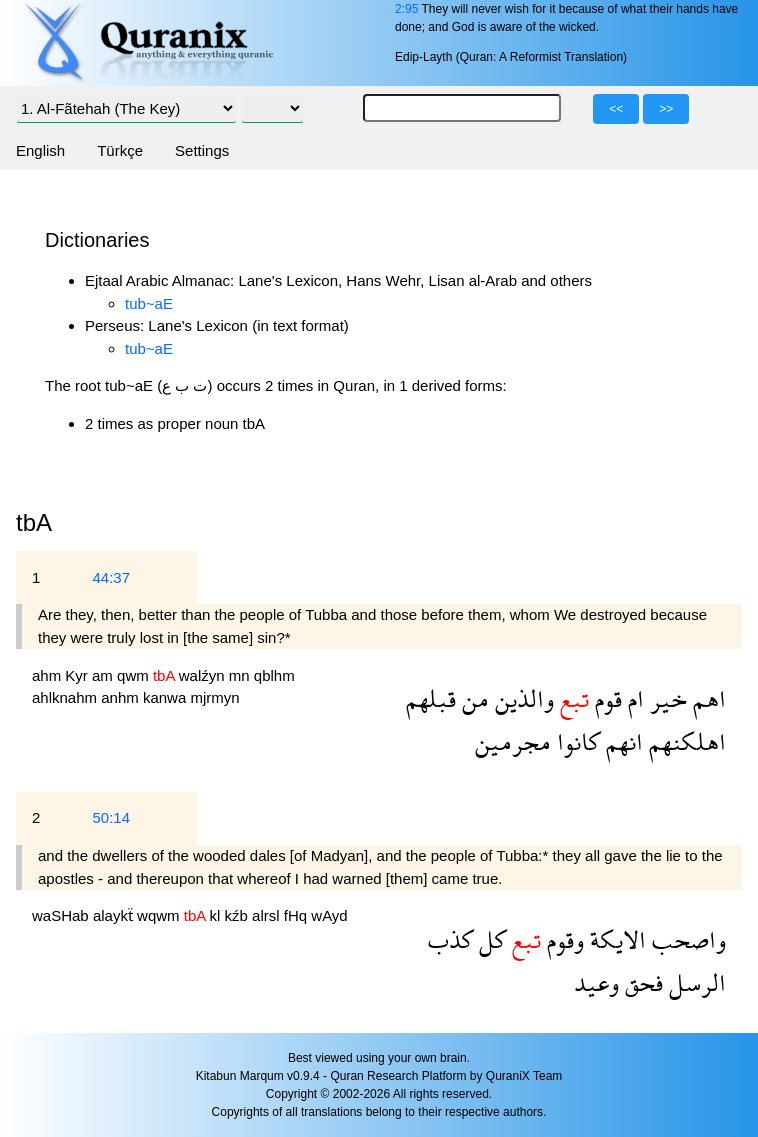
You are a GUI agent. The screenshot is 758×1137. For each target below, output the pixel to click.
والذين (521, 698)
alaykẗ (115, 915)
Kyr (78, 675)
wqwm (160, 915)
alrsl (268, 915)
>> (666, 109)
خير (665, 698)
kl (217, 915)
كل (489, 939)
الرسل (694, 982)
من (472, 698)
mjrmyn (214, 697)
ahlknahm (66, 697)
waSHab (62, 915)
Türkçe (120, 150)
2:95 (406, 9)
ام (633, 698)
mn (241, 675)
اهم (706, 698)
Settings (202, 150)
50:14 (111, 817)
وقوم (562, 939)
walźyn (204, 675)
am (104, 675)
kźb (239, 915)
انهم (621, 741)
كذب (450, 939)
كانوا (575, 741)
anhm (122, 697)
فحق (641, 982)
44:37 (111, 577)
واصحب (686, 939)
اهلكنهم (684, 741)
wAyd (329, 915)
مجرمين (513, 741)
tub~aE (149, 303)
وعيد (596, 982)
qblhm (274, 675)
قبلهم (431, 698)
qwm (135, 675)
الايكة (615, 939)
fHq (298, 915)
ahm (48, 675)
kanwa (167, 697)
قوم (605, 698)
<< (616, 109)
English (40, 150)
